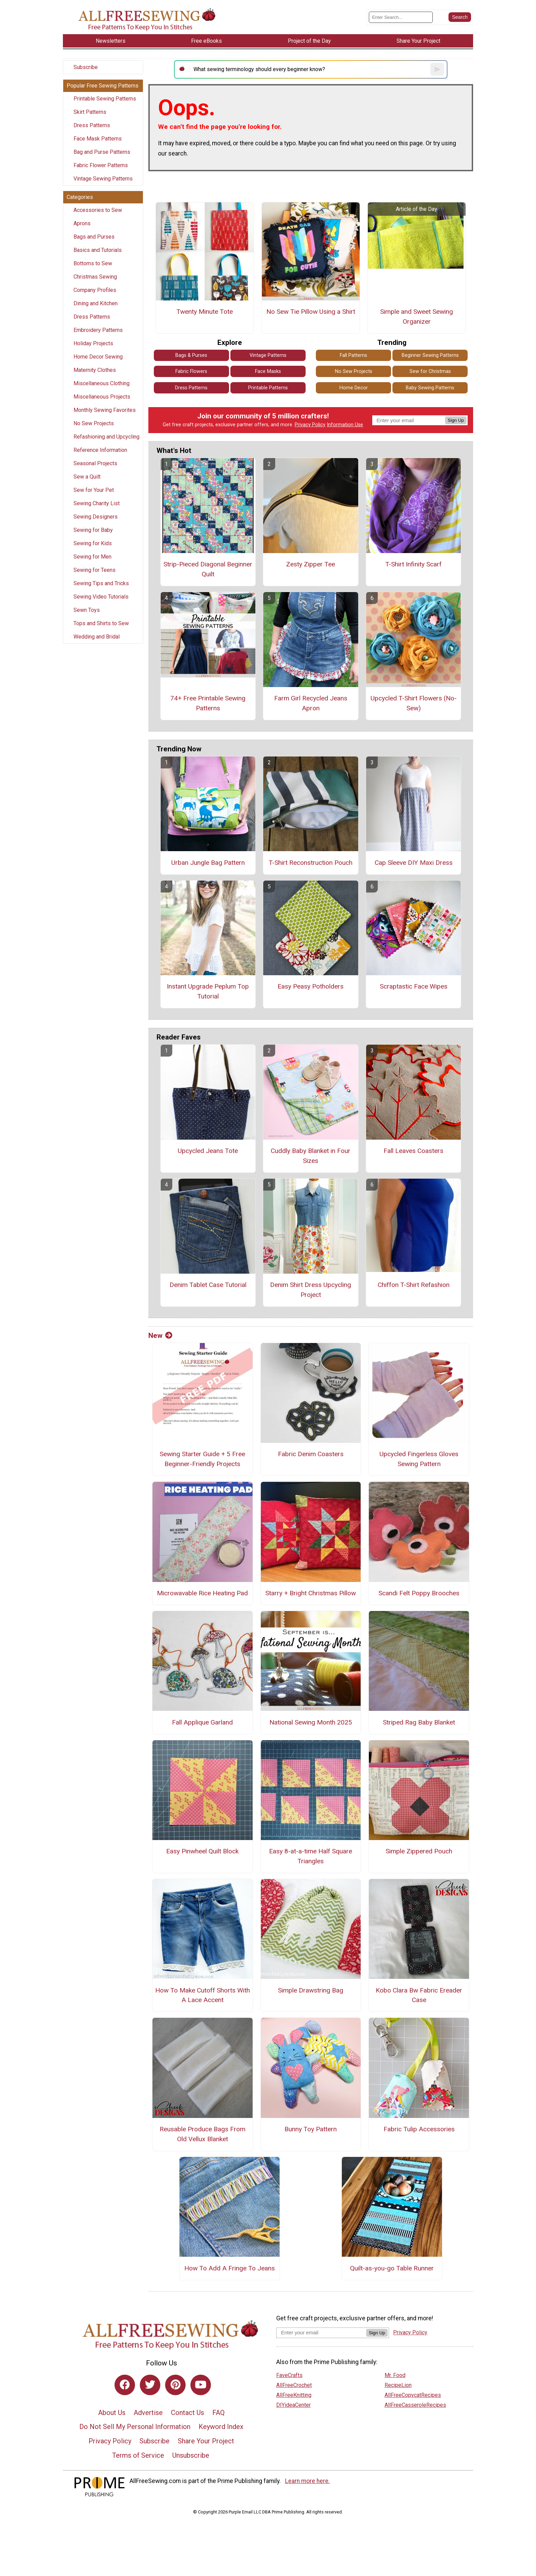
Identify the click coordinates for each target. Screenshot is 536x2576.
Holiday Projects (93, 343)
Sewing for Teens (94, 570)
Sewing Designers (95, 516)
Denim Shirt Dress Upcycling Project (310, 1290)
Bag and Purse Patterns (101, 152)
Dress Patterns (91, 125)
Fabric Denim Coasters (311, 1454)
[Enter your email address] (321, 2332)
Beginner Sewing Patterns (430, 355)
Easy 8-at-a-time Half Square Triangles (310, 1856)
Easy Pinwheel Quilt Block (202, 1851)
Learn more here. (307, 2481)
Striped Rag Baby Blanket (419, 1722)
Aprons (82, 223)
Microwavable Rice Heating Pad (202, 1593)
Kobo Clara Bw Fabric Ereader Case (419, 1995)
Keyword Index (221, 2427)
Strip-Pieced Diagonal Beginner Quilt (207, 569)
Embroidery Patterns (98, 330)
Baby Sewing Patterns (430, 388)
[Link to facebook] (125, 2385)
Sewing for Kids (92, 543)
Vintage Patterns (268, 355)
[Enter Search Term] (401, 17)
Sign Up (456, 420)
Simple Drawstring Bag (310, 1990)
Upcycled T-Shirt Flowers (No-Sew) (414, 703)
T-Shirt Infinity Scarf (413, 564)
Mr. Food (395, 2375)
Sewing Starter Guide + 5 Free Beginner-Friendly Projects (202, 1459)
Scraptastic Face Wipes (413, 986)
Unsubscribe (190, 2455)
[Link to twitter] (150, 2385)
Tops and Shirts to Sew (101, 623)
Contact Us (187, 2413)
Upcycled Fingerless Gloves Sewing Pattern (418, 1459)
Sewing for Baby (93, 530)
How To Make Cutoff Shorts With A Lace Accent (202, 1995)
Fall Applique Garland (202, 1722)
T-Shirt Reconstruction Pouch (310, 863)
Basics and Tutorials (97, 250)
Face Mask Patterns (97, 138)
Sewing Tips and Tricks (101, 583)
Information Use (345, 425)
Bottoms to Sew (92, 263)
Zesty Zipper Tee (310, 564)
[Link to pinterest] (175, 2385)
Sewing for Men (92, 556)
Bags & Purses (191, 355)
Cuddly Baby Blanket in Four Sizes (310, 1156)
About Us (111, 2413)
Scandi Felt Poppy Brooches (418, 1593)
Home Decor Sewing (98, 356)
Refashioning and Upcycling (106, 436)
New (160, 1335)
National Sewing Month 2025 (310, 1722)
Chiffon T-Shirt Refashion (414, 1285)
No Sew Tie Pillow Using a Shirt (310, 312)
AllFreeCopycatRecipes (413, 2395)
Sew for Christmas (430, 371)
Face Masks (268, 371)
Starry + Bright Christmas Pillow (310, 1593)
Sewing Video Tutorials (101, 596)
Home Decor (353, 388)
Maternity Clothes (94, 370)
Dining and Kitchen (95, 303)
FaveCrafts (289, 2375)
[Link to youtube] (200, 2385)
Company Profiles (94, 290)
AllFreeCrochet (294, 2385)
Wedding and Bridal (96, 636)
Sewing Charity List (96, 503)
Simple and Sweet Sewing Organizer (416, 316)
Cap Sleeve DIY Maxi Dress (414, 863)
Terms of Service (138, 2455)
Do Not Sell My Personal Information (134, 2427)
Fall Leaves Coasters (413, 1151)
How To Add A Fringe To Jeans (229, 2268)
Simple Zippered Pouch (419, 1851)
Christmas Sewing (95, 276)
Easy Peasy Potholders (311, 986)
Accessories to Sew (97, 210)
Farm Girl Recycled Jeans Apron (310, 703)
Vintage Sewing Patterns (103, 178)
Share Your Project (206, 2441)
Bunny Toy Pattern (310, 2129)
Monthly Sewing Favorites (104, 410)
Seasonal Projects (95, 463)
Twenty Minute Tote (204, 312)
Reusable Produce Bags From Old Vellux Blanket (202, 2134)
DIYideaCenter (293, 2405)
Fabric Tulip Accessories (419, 2129)
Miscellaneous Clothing (101, 383)
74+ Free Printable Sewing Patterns (207, 703)
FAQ (218, 2413)
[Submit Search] (459, 17)
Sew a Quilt (86, 476)
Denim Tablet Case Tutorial (208, 1285)
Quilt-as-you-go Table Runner (392, 2268)
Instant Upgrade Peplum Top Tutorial (208, 991)
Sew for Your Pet (93, 490)
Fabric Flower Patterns (100, 165)
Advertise (148, 2413)
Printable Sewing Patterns (104, 98)
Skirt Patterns (89, 112)
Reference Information (100, 450)
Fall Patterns (353, 355)
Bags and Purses (94, 236)
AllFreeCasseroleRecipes (415, 2405)
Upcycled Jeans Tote (208, 1151)
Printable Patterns (268, 388)
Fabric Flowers (191, 371)
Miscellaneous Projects (101, 396)
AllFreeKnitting (293, 2395)
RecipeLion (398, 2385)
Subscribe (85, 67)
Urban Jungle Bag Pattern (208, 863)
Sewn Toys (86, 610)
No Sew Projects (93, 423)
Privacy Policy (310, 425)
